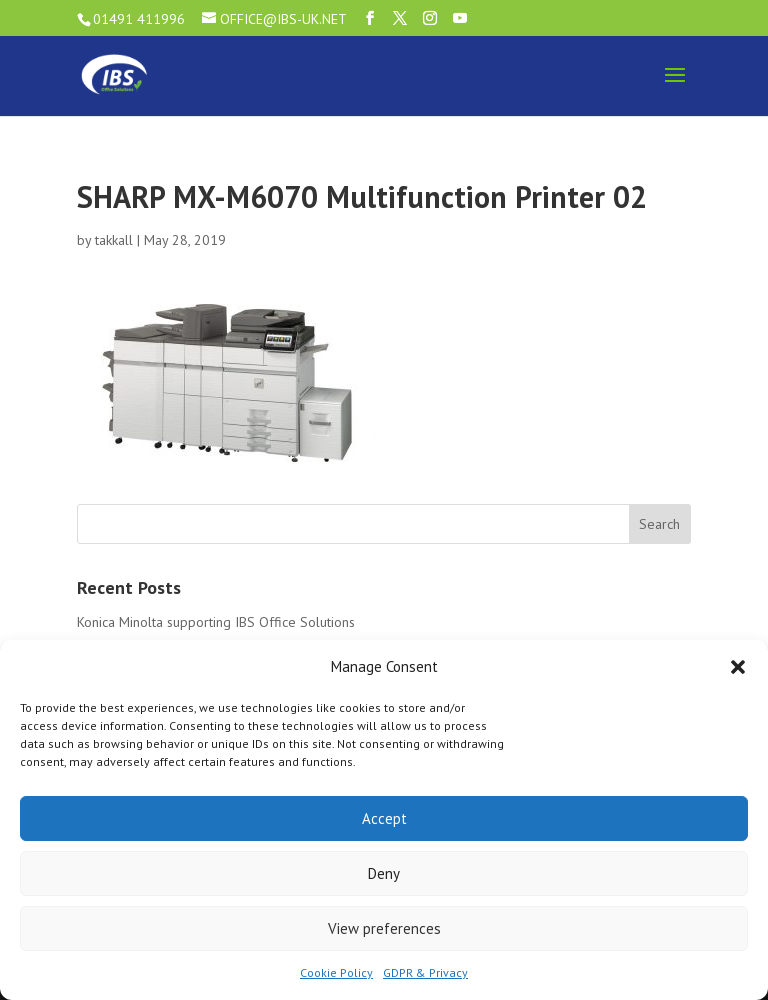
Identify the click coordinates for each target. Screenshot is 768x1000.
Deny (384, 873)
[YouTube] (460, 18)
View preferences (384, 928)
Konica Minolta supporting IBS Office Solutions (216, 622)
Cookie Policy (336, 972)
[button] (738, 667)
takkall (114, 240)
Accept (384, 818)
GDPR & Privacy (425, 972)
